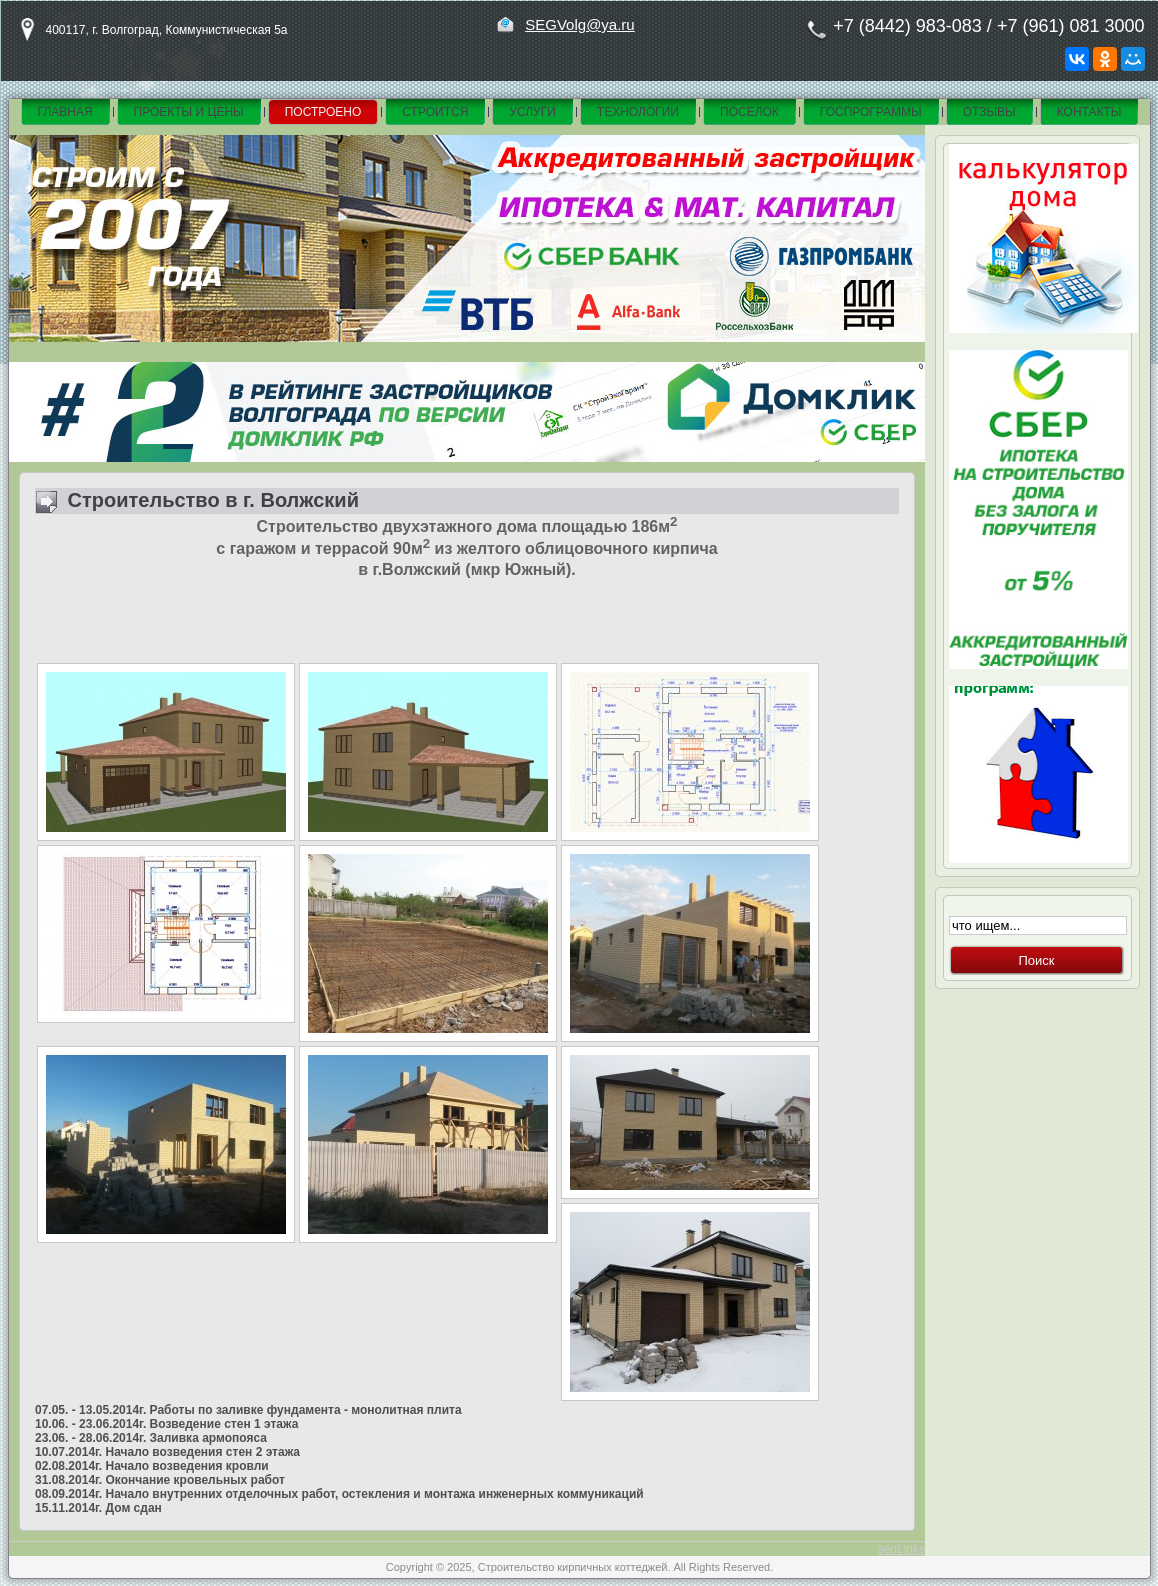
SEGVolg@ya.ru (579, 24)
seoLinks (901, 1549)
